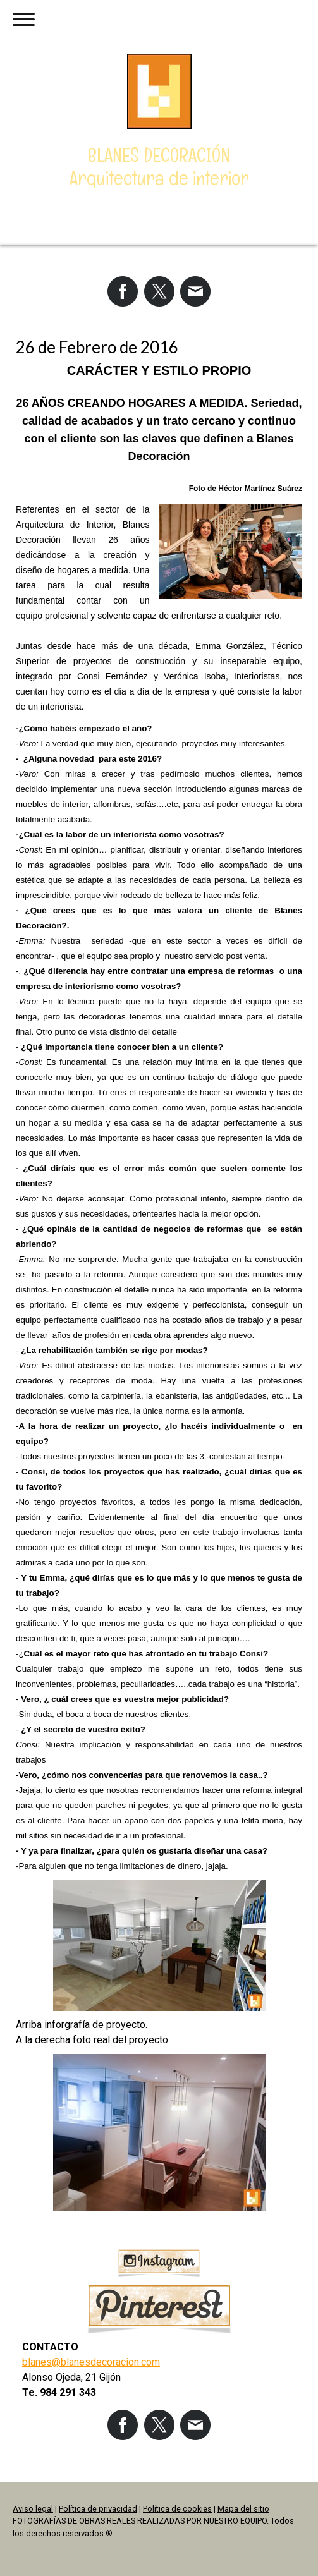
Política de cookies (177, 2508)
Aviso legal (33, 2508)
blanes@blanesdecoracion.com (91, 2362)
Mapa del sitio (243, 2508)
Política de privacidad (98, 2508)
